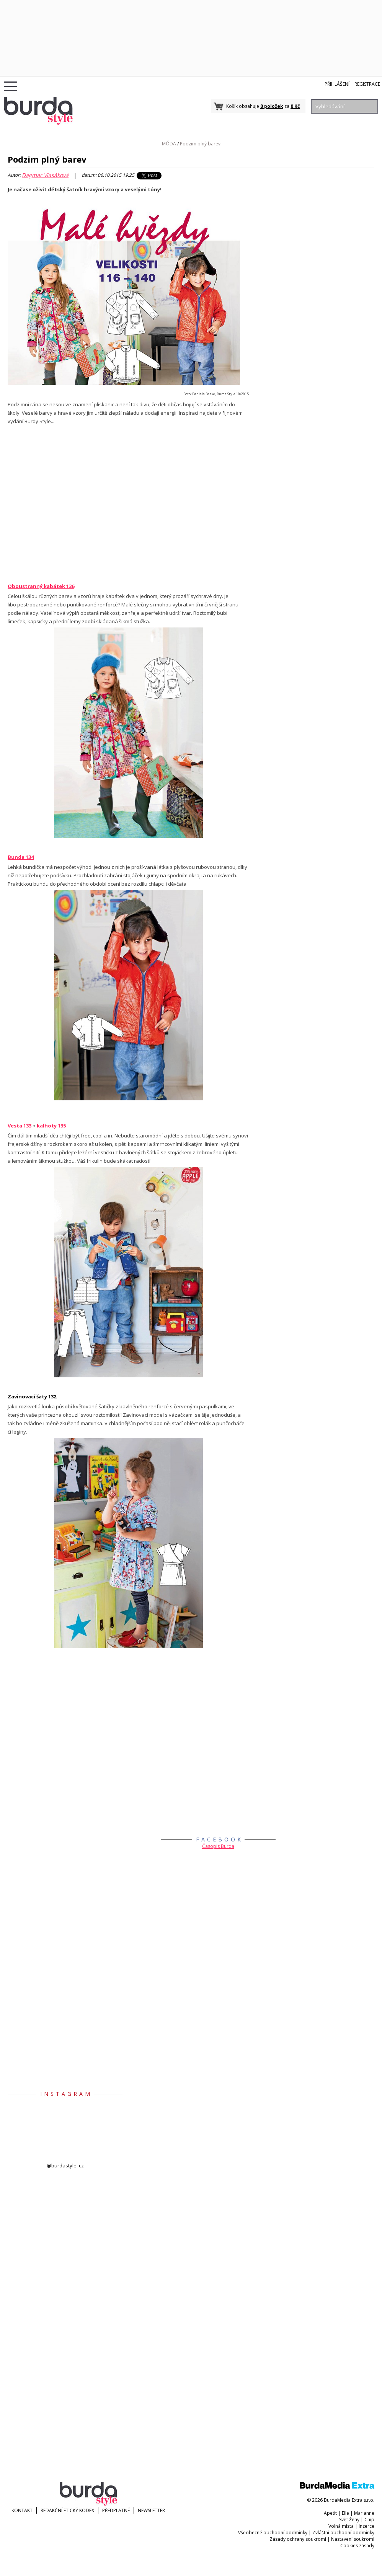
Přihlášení (337, 84)
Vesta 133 (19, 1125)
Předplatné (116, 2510)
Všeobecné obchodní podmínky (272, 2532)
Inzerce (366, 2526)
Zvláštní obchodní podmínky (343, 2532)
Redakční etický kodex (67, 2510)
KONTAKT (22, 2510)
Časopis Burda (218, 1846)
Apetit (330, 2513)
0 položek (271, 106)
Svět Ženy (349, 2519)
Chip (369, 2519)
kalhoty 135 (51, 1125)
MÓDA (169, 143)
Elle (345, 2513)
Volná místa (341, 2526)
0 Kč (295, 106)
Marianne (364, 2513)
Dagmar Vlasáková (45, 175)
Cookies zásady (357, 2545)
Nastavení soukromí (352, 2539)
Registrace (367, 84)
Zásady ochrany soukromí (297, 2539)
